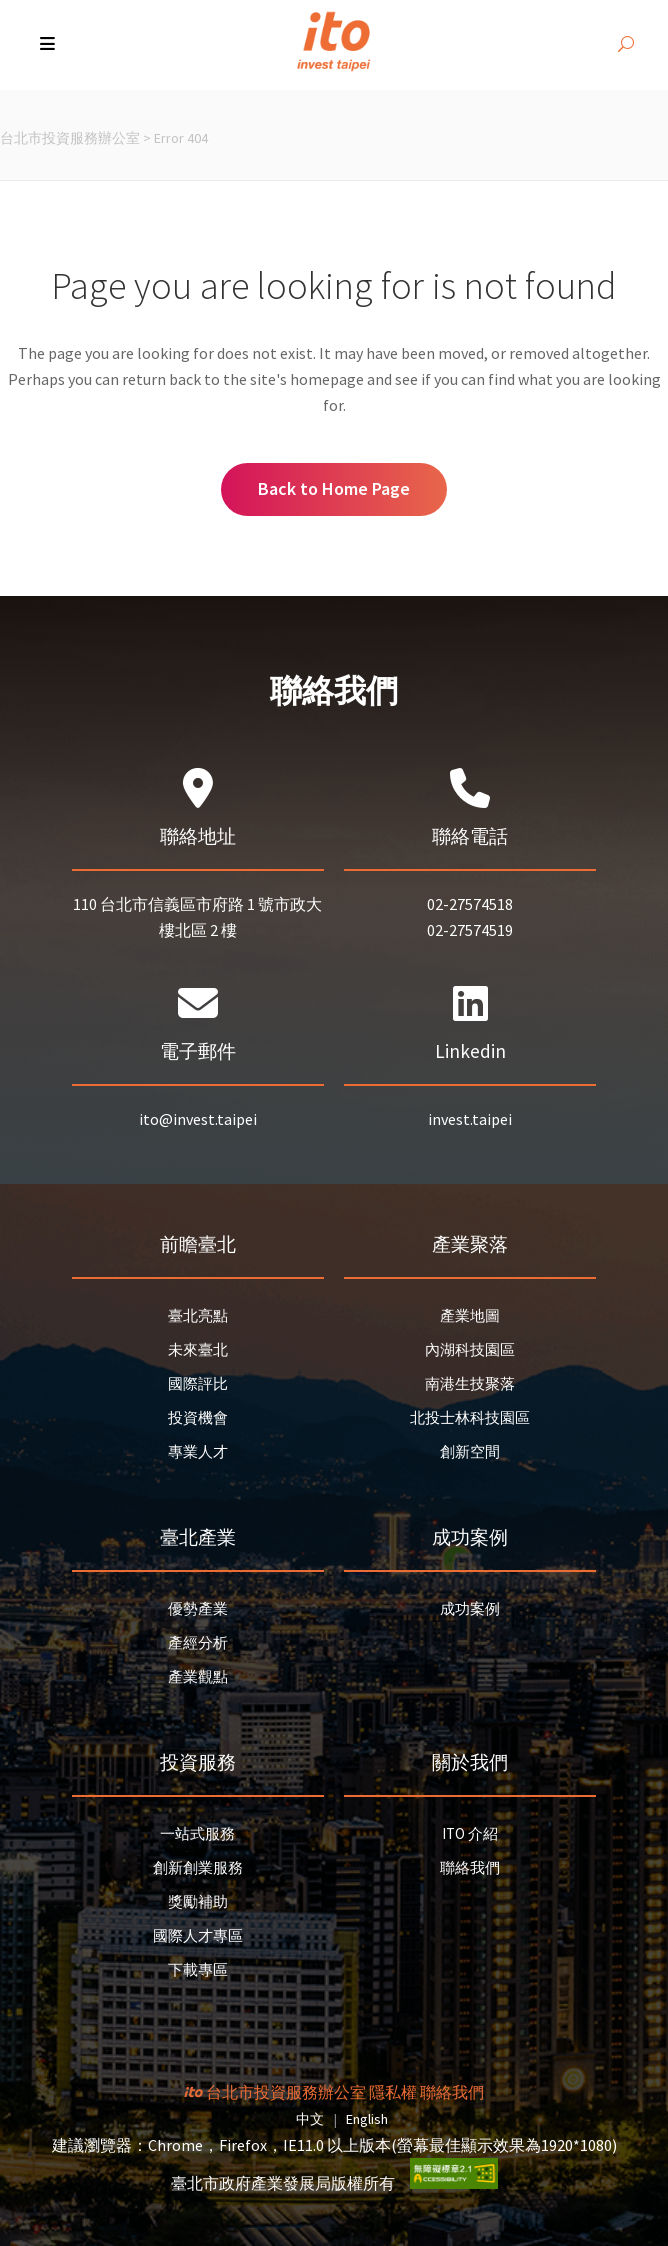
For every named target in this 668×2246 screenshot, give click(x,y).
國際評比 (198, 1383)
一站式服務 (197, 1833)
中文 (310, 2119)
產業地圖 (470, 1315)
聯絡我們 (470, 1867)
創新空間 (470, 1451)
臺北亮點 (198, 1315)
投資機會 (198, 1417)
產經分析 (198, 1642)
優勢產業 (198, 1608)
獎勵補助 (198, 1901)
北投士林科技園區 (470, 1417)
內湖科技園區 (470, 1349)
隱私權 (393, 2092)
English (367, 2119)
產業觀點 (198, 1676)
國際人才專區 (198, 1935)
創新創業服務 (198, 1867)
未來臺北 (198, 1349)
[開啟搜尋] (626, 45)
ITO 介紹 (470, 1833)
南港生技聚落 (470, 1383)
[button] (49, 45)
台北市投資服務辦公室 (70, 138)
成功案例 (470, 1608)
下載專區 (198, 1969)
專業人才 (198, 1451)
